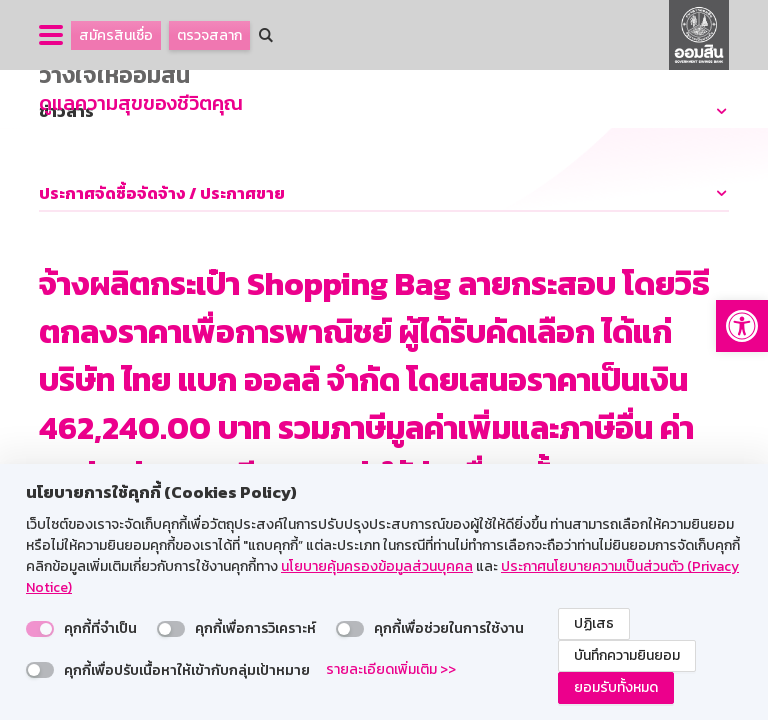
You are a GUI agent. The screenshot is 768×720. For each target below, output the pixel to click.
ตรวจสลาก (209, 35)
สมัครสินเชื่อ (116, 35)
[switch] (40, 629)
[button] (742, 326)
